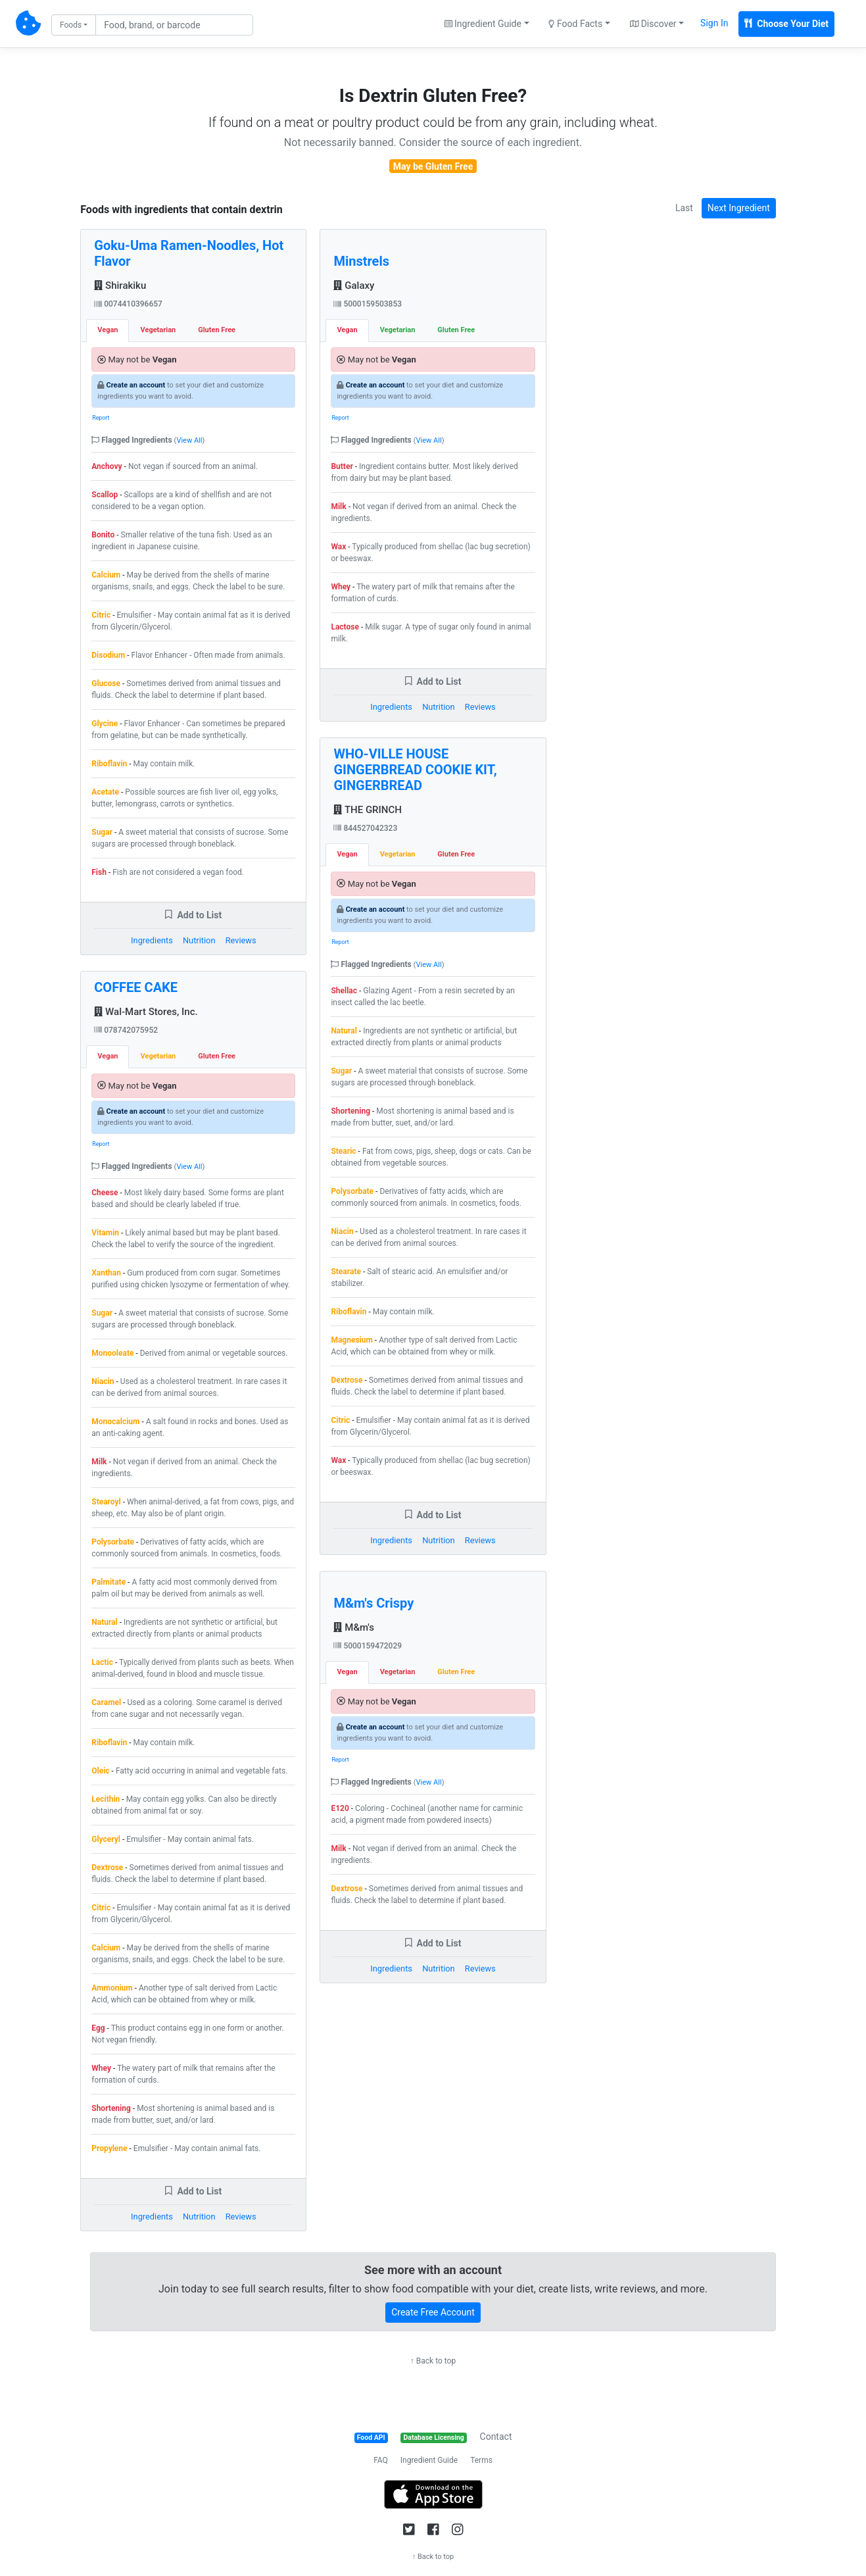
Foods (71, 25)
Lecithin (105, 1799)
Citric (100, 615)
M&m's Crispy (373, 1603)
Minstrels (361, 261)
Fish (99, 872)
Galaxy (353, 285)
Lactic (102, 1662)
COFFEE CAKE (136, 987)
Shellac (344, 990)
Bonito (102, 534)
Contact (496, 2436)
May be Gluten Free (433, 166)
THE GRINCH (367, 810)
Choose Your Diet (786, 23)
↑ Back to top (433, 2360)
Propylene (109, 2148)
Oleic (100, 1770)
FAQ (380, 2460)
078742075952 (126, 1030)
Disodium (108, 655)
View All (189, 440)
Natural (104, 1622)
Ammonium (111, 1988)
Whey (101, 2068)
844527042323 (365, 828)
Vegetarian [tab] (158, 330)
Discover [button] (653, 23)
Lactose (345, 627)
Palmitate (108, 1582)
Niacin (102, 1381)
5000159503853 (367, 304)
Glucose (105, 683)
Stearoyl (105, 1501)
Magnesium (351, 1340)
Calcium (105, 575)
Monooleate (112, 1353)
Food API (371, 2437)
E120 (340, 1808)
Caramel (106, 1702)
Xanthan (106, 1272)
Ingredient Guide (429, 2460)
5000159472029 (367, 1645)
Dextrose (107, 1867)
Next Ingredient (739, 208)
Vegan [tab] (107, 330)
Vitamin (105, 1232)
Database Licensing (434, 2437)
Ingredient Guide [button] (483, 23)
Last (684, 208)
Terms (481, 2460)
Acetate (105, 792)
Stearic (343, 1151)
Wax (338, 546)
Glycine (104, 723)
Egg (98, 2028)
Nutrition (199, 940)
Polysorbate (112, 1542)
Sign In (714, 23)
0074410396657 (128, 304)
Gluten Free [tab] (216, 330)
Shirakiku (120, 285)
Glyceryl (105, 1839)
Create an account (135, 385)
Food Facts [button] (575, 23)
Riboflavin (109, 763)
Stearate (346, 1271)
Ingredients (152, 940)
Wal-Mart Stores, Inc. (145, 1012)
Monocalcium (115, 1421)
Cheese (104, 1192)
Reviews (241, 940)
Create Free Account (433, 2312)
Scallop (104, 494)
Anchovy (106, 466)
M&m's (353, 1627)
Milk (99, 1461)
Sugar (101, 832)
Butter (341, 466)
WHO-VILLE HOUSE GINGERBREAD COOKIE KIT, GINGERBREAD (414, 769)
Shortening (111, 2108)
